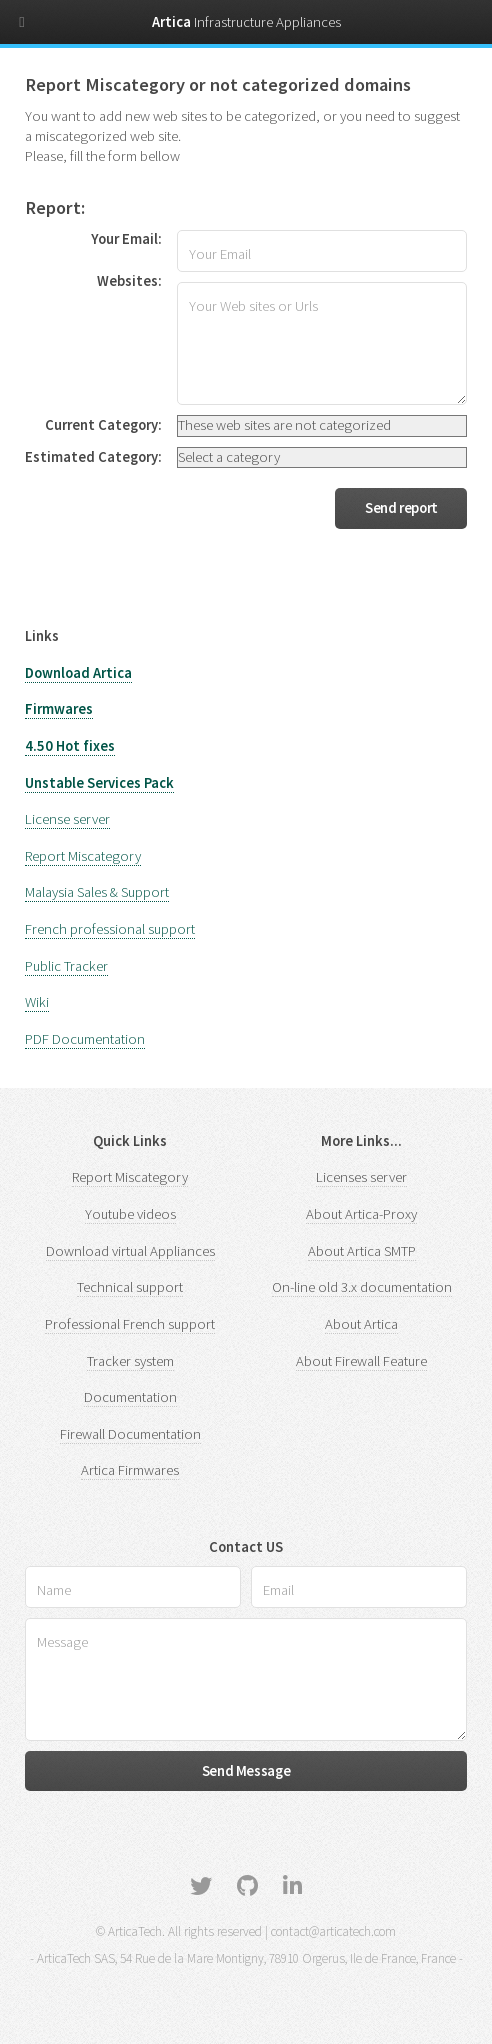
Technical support (130, 1287)
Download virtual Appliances (130, 1251)
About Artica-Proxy (361, 1214)
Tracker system (130, 1361)
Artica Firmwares (130, 1470)
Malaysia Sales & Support (97, 892)
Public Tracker (66, 966)
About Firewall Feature (361, 1361)
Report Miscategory (83, 856)
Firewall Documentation (130, 1434)
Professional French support (130, 1324)
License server (67, 819)
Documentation (130, 1397)
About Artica (361, 1324)
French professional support (110, 929)
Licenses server (361, 1177)
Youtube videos (130, 1214)
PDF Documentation (85, 1039)
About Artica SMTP (362, 1251)
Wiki (37, 1002)
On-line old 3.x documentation (362, 1287)
